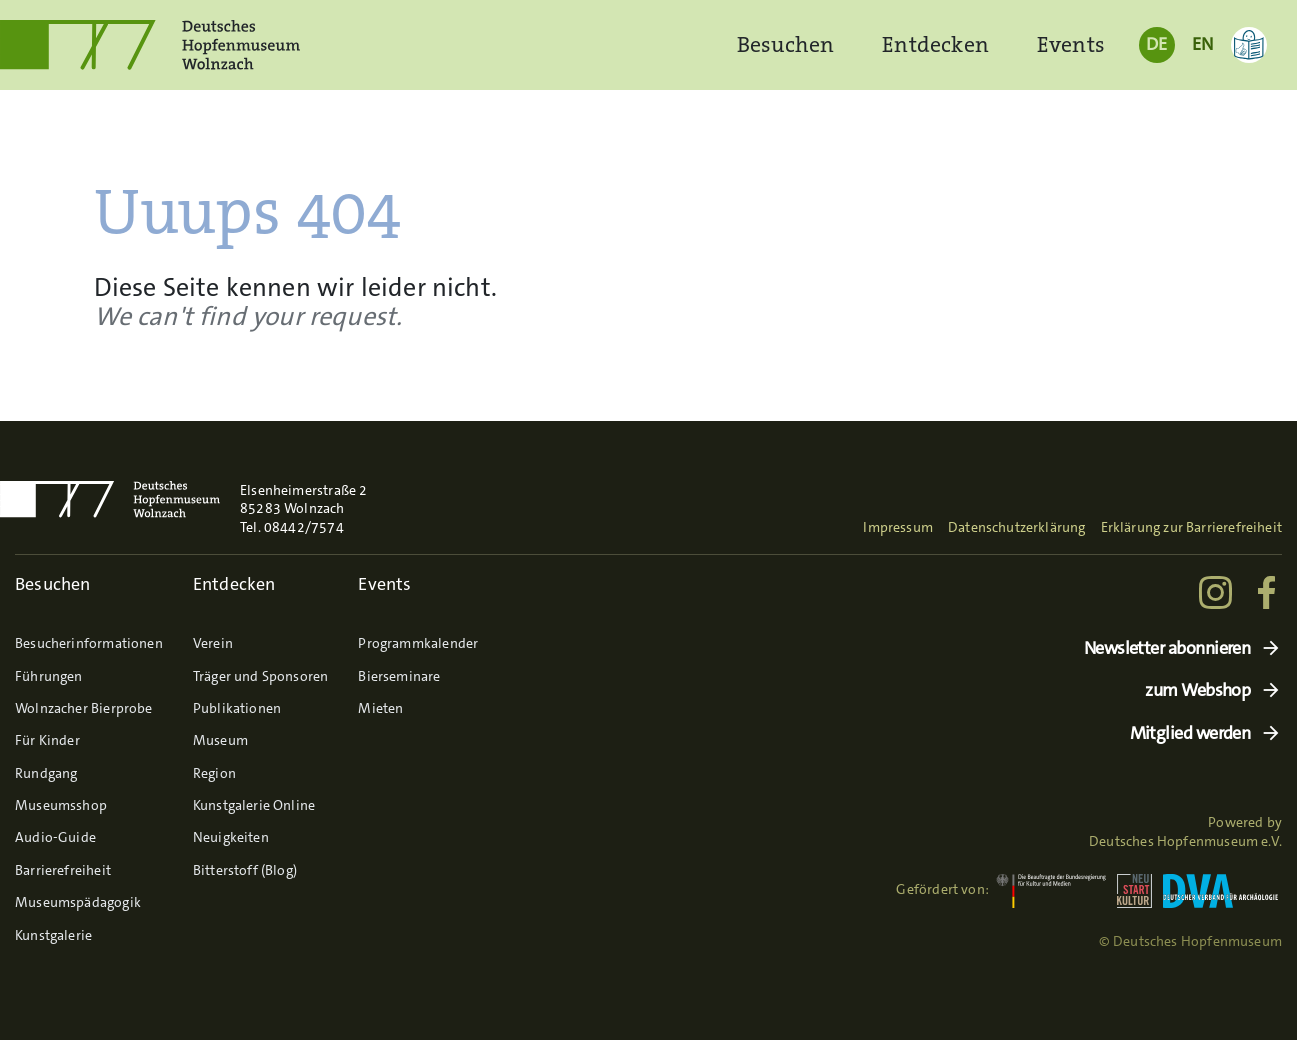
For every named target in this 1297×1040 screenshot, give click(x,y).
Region (214, 773)
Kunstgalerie (53, 935)
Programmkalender (418, 643)
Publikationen (237, 708)
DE (1156, 44)
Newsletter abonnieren (1167, 648)
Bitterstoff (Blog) (245, 870)
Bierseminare (399, 676)
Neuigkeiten (231, 837)
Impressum (898, 527)
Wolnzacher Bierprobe (84, 708)
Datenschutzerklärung (1017, 527)
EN (1202, 44)
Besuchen (785, 44)
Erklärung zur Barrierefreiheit (1191, 527)
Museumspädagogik (78, 902)
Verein (213, 643)
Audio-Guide (55, 837)
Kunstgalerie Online (254, 805)
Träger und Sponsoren (261, 676)
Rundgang (46, 773)
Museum (220, 740)
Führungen (49, 676)
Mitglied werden (1190, 733)
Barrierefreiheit (63, 870)
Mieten (380, 708)
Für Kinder (47, 740)
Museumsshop (61, 805)
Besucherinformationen (89, 643)
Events (1071, 44)
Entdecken (935, 44)
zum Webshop (1197, 690)
